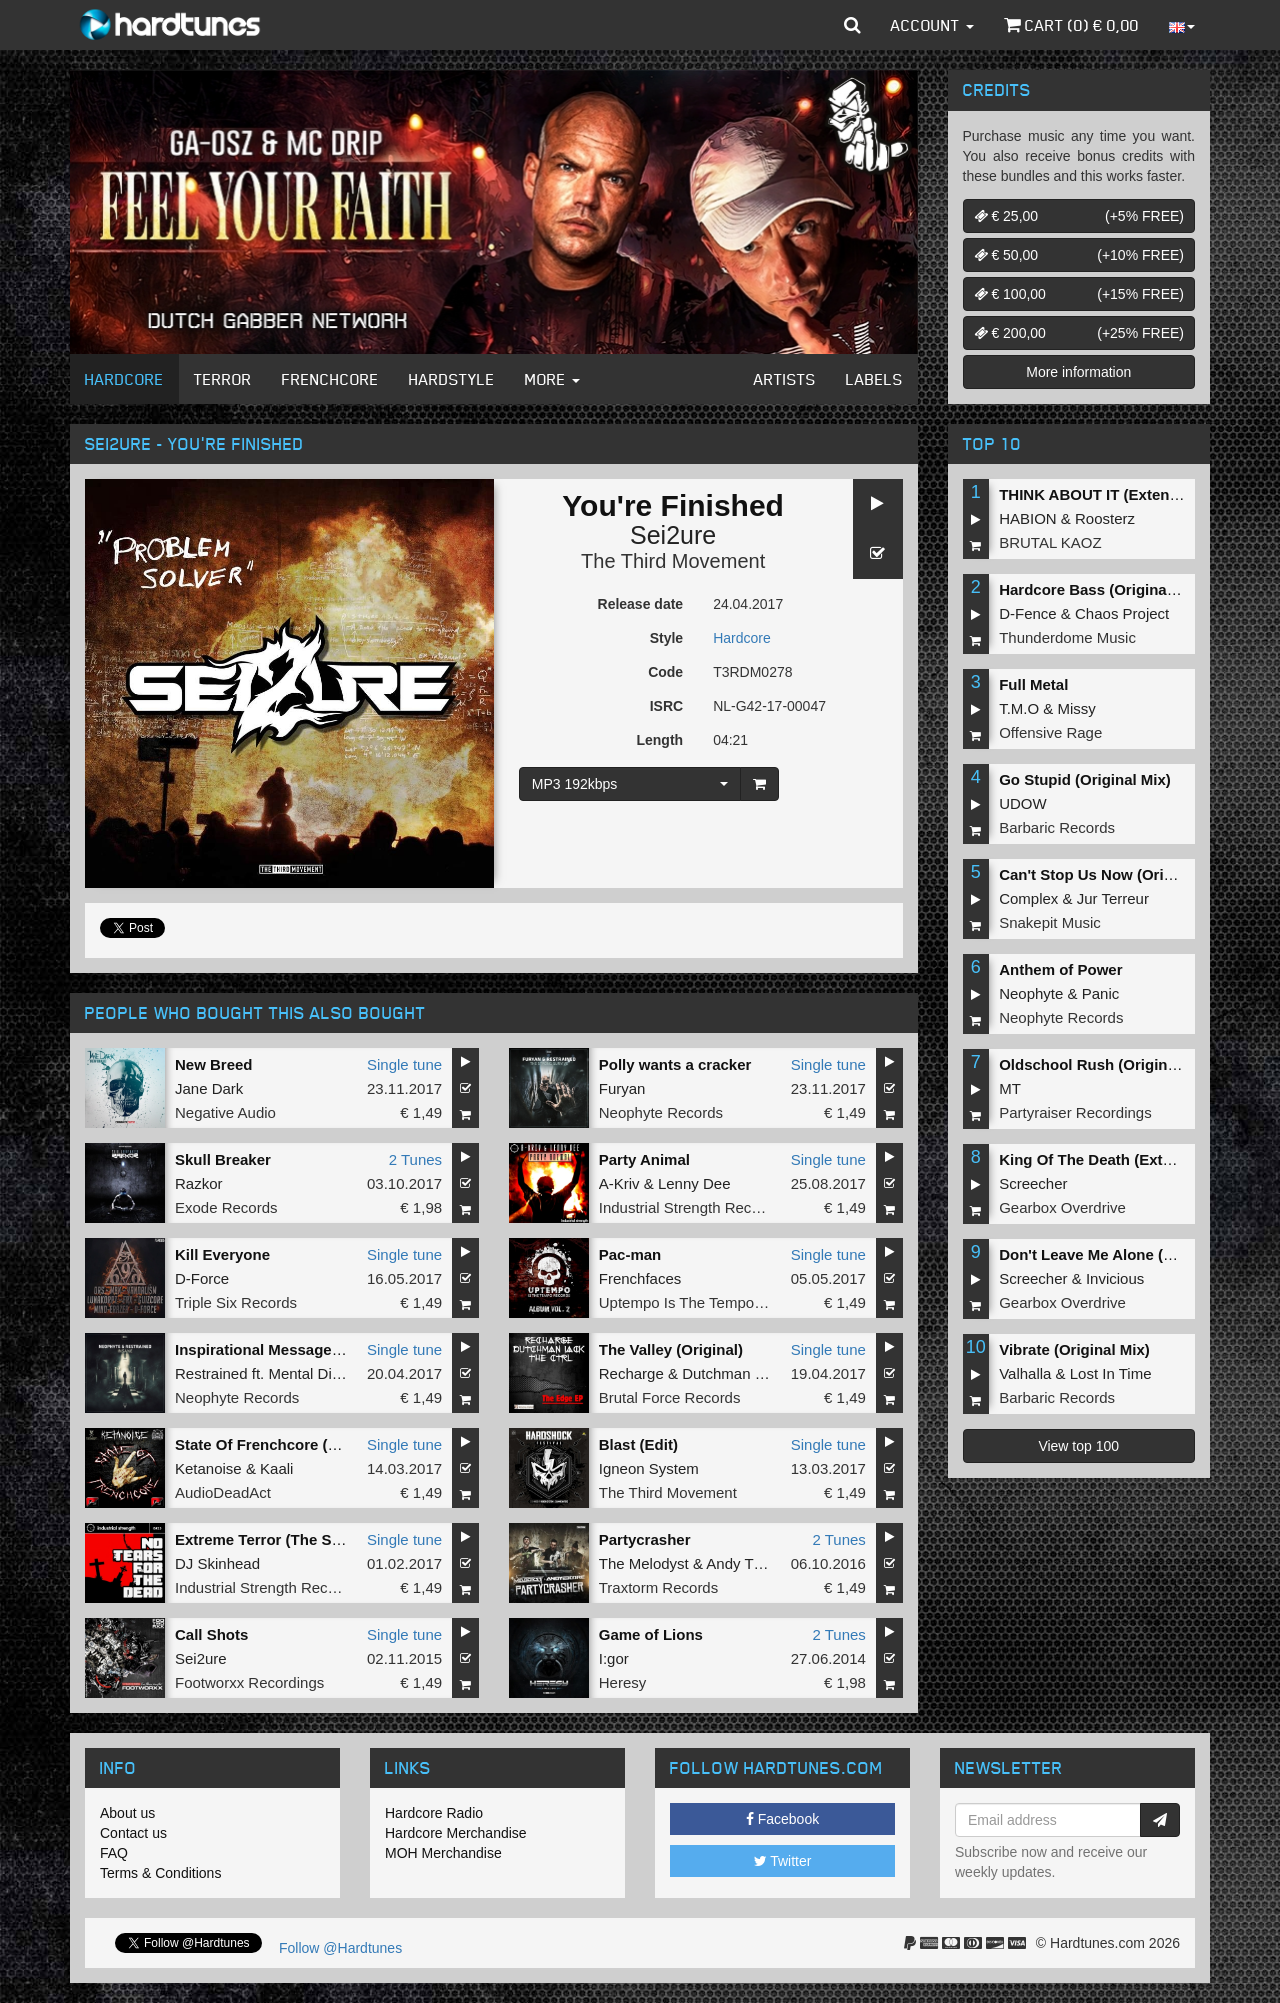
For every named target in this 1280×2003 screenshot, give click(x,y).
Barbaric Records (1057, 827)
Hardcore (124, 379)
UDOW (1023, 803)
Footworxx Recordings (249, 1682)
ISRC (666, 706)
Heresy (623, 1682)
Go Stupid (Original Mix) (1085, 779)
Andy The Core (756, 1563)
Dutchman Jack (733, 1373)
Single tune (404, 1064)
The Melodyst (644, 1563)
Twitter (783, 1861)
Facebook (782, 1819)
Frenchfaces (640, 1278)
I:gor (614, 1658)
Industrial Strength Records (690, 1207)
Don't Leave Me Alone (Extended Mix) (1132, 1254)
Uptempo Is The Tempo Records (706, 1302)
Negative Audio (225, 1112)
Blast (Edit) (638, 1444)
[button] (852, 25)
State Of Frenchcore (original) (281, 1444)
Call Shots (211, 1634)
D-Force (202, 1278)
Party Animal (644, 1159)
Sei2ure (673, 535)
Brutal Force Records (670, 1397)
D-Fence (1028, 613)
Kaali (276, 1468)
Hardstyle (452, 379)
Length (659, 740)
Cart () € (1071, 25)
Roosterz (1105, 518)
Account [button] (932, 25)
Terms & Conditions (160, 1873)
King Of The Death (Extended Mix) (1120, 1159)
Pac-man (630, 1254)
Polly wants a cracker (675, 1064)
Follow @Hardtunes (340, 1948)
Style (666, 638)
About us (127, 1813)
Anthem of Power (1060, 969)
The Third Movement (673, 561)
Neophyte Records (661, 1112)
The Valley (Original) (671, 1349)
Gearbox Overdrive (1062, 1207)
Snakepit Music (1050, 922)
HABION (1028, 518)
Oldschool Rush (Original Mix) (1106, 1064)
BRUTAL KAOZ (1050, 542)
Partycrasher (645, 1539)
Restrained (211, 1373)
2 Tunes (415, 1159)
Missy (1077, 708)
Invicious (1115, 1278)
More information (1078, 372)
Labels (874, 379)
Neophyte (1031, 993)
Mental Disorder (321, 1373)
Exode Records (226, 1207)
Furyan (622, 1088)
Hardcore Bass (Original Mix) (1102, 589)
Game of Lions (651, 1634)
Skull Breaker (223, 1159)
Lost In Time (1111, 1373)
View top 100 (1078, 1446)
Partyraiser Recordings (1075, 1112)
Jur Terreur (1113, 898)
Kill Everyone (222, 1254)
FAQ (114, 1853)
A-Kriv (619, 1183)
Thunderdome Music (1067, 637)
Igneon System (649, 1468)
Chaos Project (1122, 613)
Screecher (1033, 1183)
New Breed (214, 1064)
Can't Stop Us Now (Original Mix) (1116, 874)
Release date (641, 604)
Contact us (133, 1833)
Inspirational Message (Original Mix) (303, 1349)
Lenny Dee (694, 1183)
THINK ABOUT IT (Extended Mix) (1114, 494)
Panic (1101, 993)
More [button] (552, 379)
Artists (785, 379)
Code (665, 672)
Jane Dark (209, 1088)
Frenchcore (330, 379)
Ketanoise (208, 1468)
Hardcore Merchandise (456, 1833)
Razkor (199, 1183)
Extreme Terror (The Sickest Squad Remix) (326, 1539)
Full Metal (1033, 684)
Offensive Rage (1050, 732)
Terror (223, 379)
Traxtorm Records (658, 1587)
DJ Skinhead (217, 1563)
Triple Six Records (236, 1302)
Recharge (631, 1373)
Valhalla (1025, 1373)
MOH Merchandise (443, 1853)
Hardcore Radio (434, 1813)
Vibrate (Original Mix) (1074, 1349)
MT (1010, 1088)
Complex (1028, 898)
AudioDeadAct (223, 1492)
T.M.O (1019, 708)
